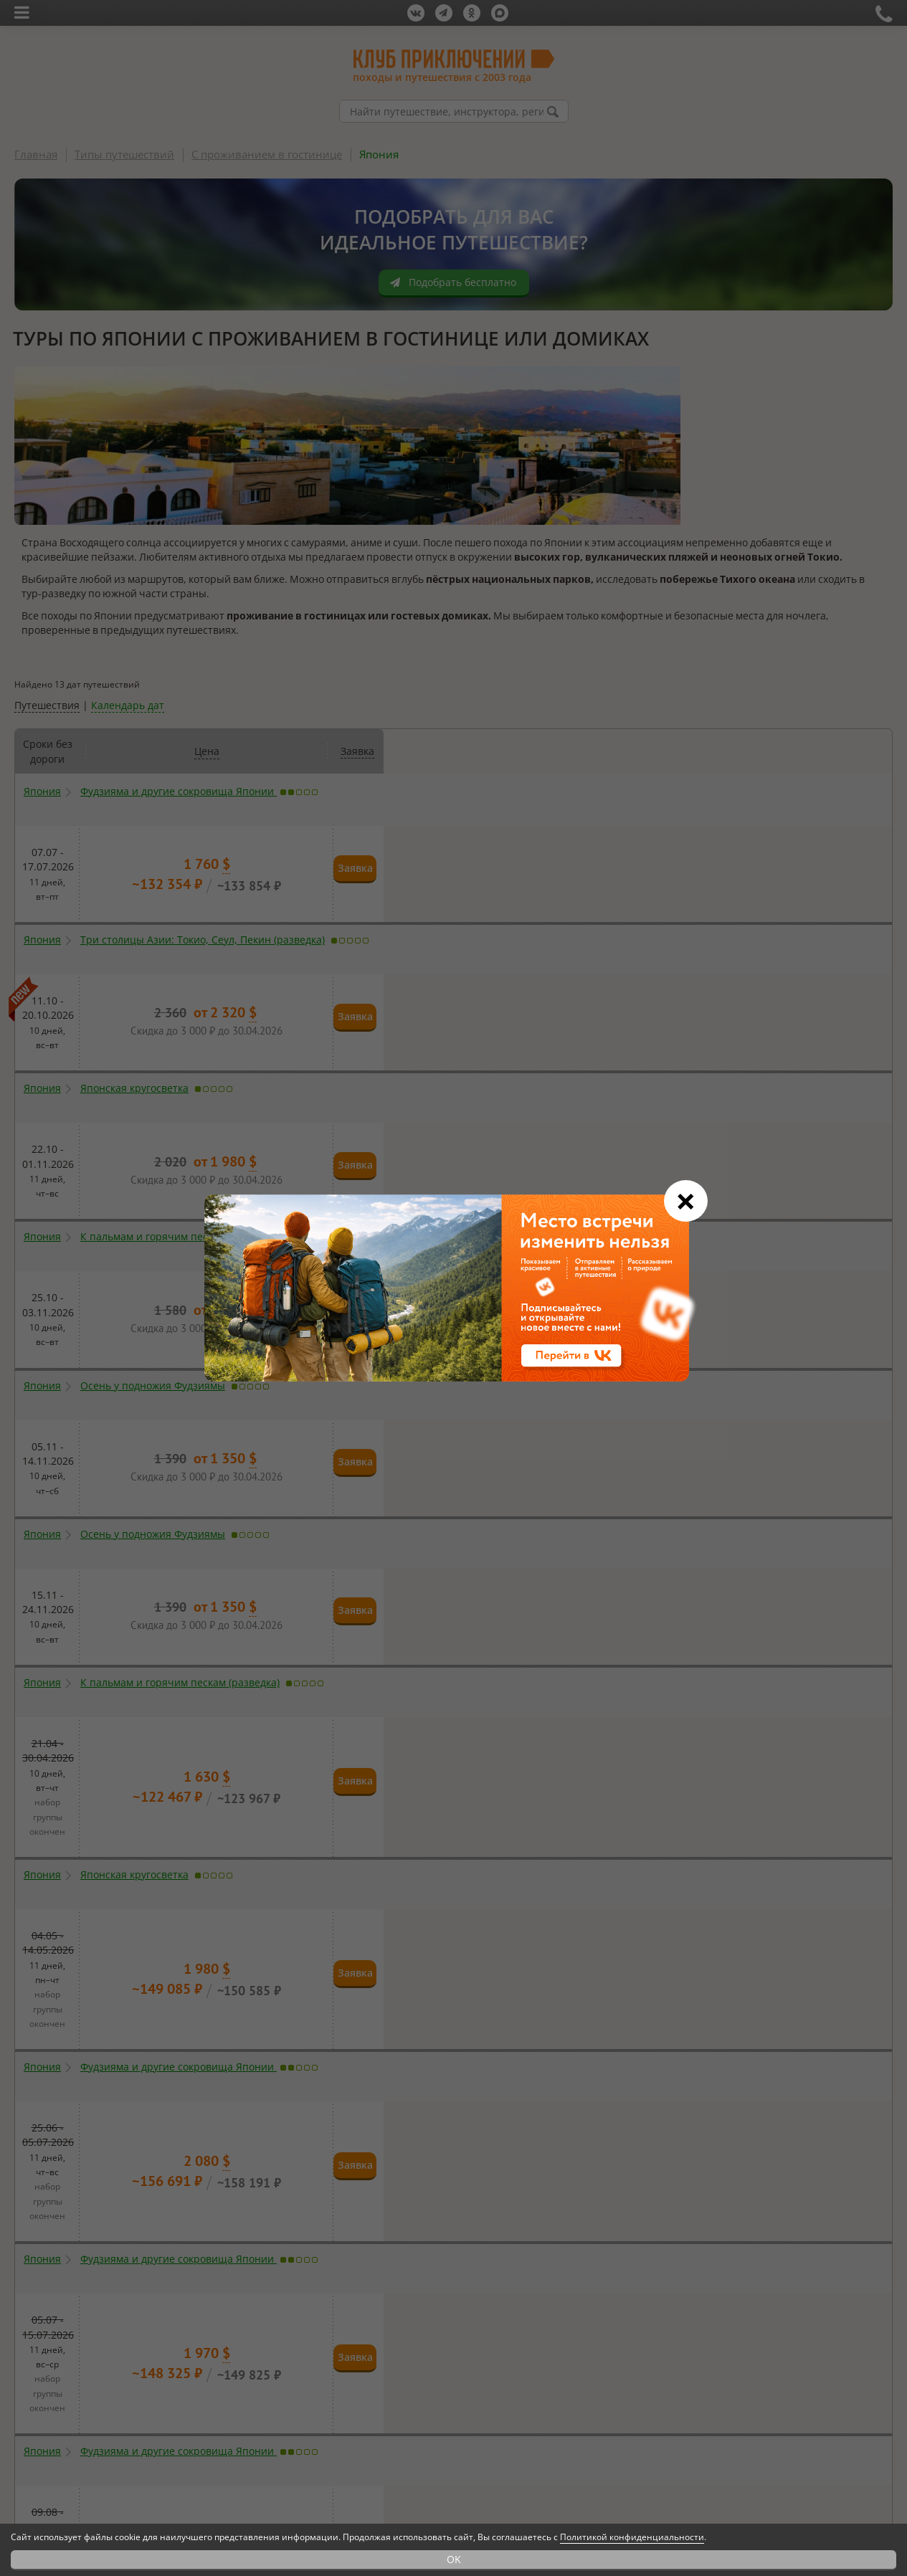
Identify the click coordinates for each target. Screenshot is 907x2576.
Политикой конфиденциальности (632, 2537)
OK (454, 2559)
